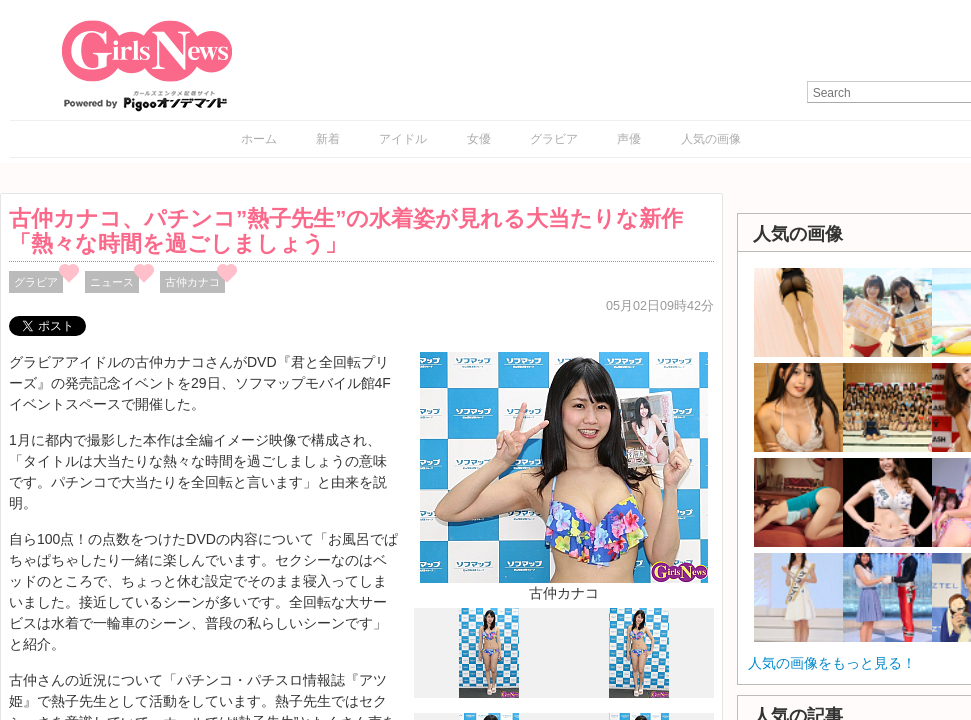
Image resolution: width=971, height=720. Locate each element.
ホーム (259, 139)
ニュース (112, 282)
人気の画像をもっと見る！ (832, 663)
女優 (479, 139)
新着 (328, 139)
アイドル (403, 139)
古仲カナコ (192, 282)
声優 (629, 139)
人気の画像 (711, 139)
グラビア (554, 139)
